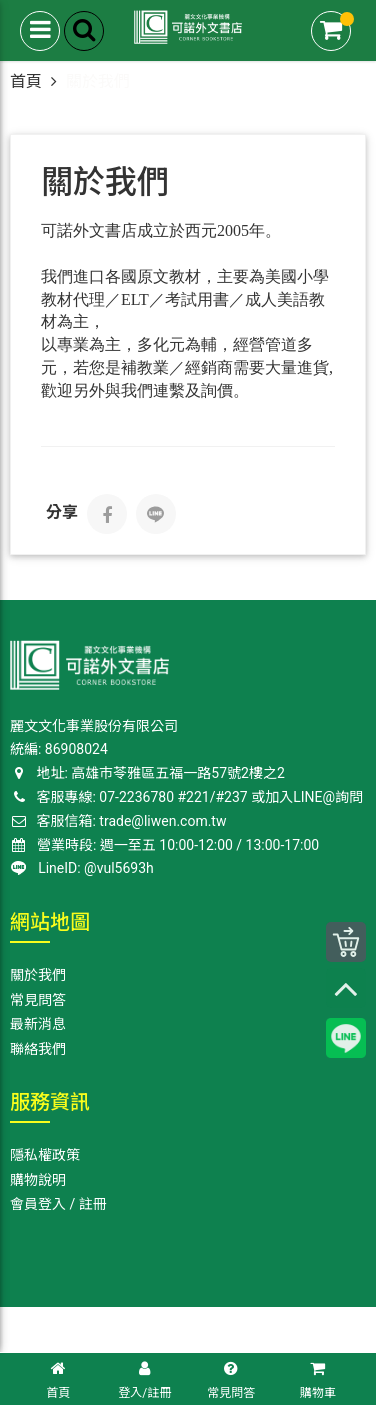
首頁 (26, 81)
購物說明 (38, 1180)
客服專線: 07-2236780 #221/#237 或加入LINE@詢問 (186, 797)
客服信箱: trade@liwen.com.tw (118, 821)
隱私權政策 (45, 1155)
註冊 (93, 1204)
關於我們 (38, 975)
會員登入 (38, 1204)
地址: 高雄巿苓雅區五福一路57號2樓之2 (147, 773)
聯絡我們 (38, 1049)
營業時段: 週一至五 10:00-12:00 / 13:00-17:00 (165, 845)
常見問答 (38, 1000)
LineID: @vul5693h (82, 868)
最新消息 (38, 1024)
